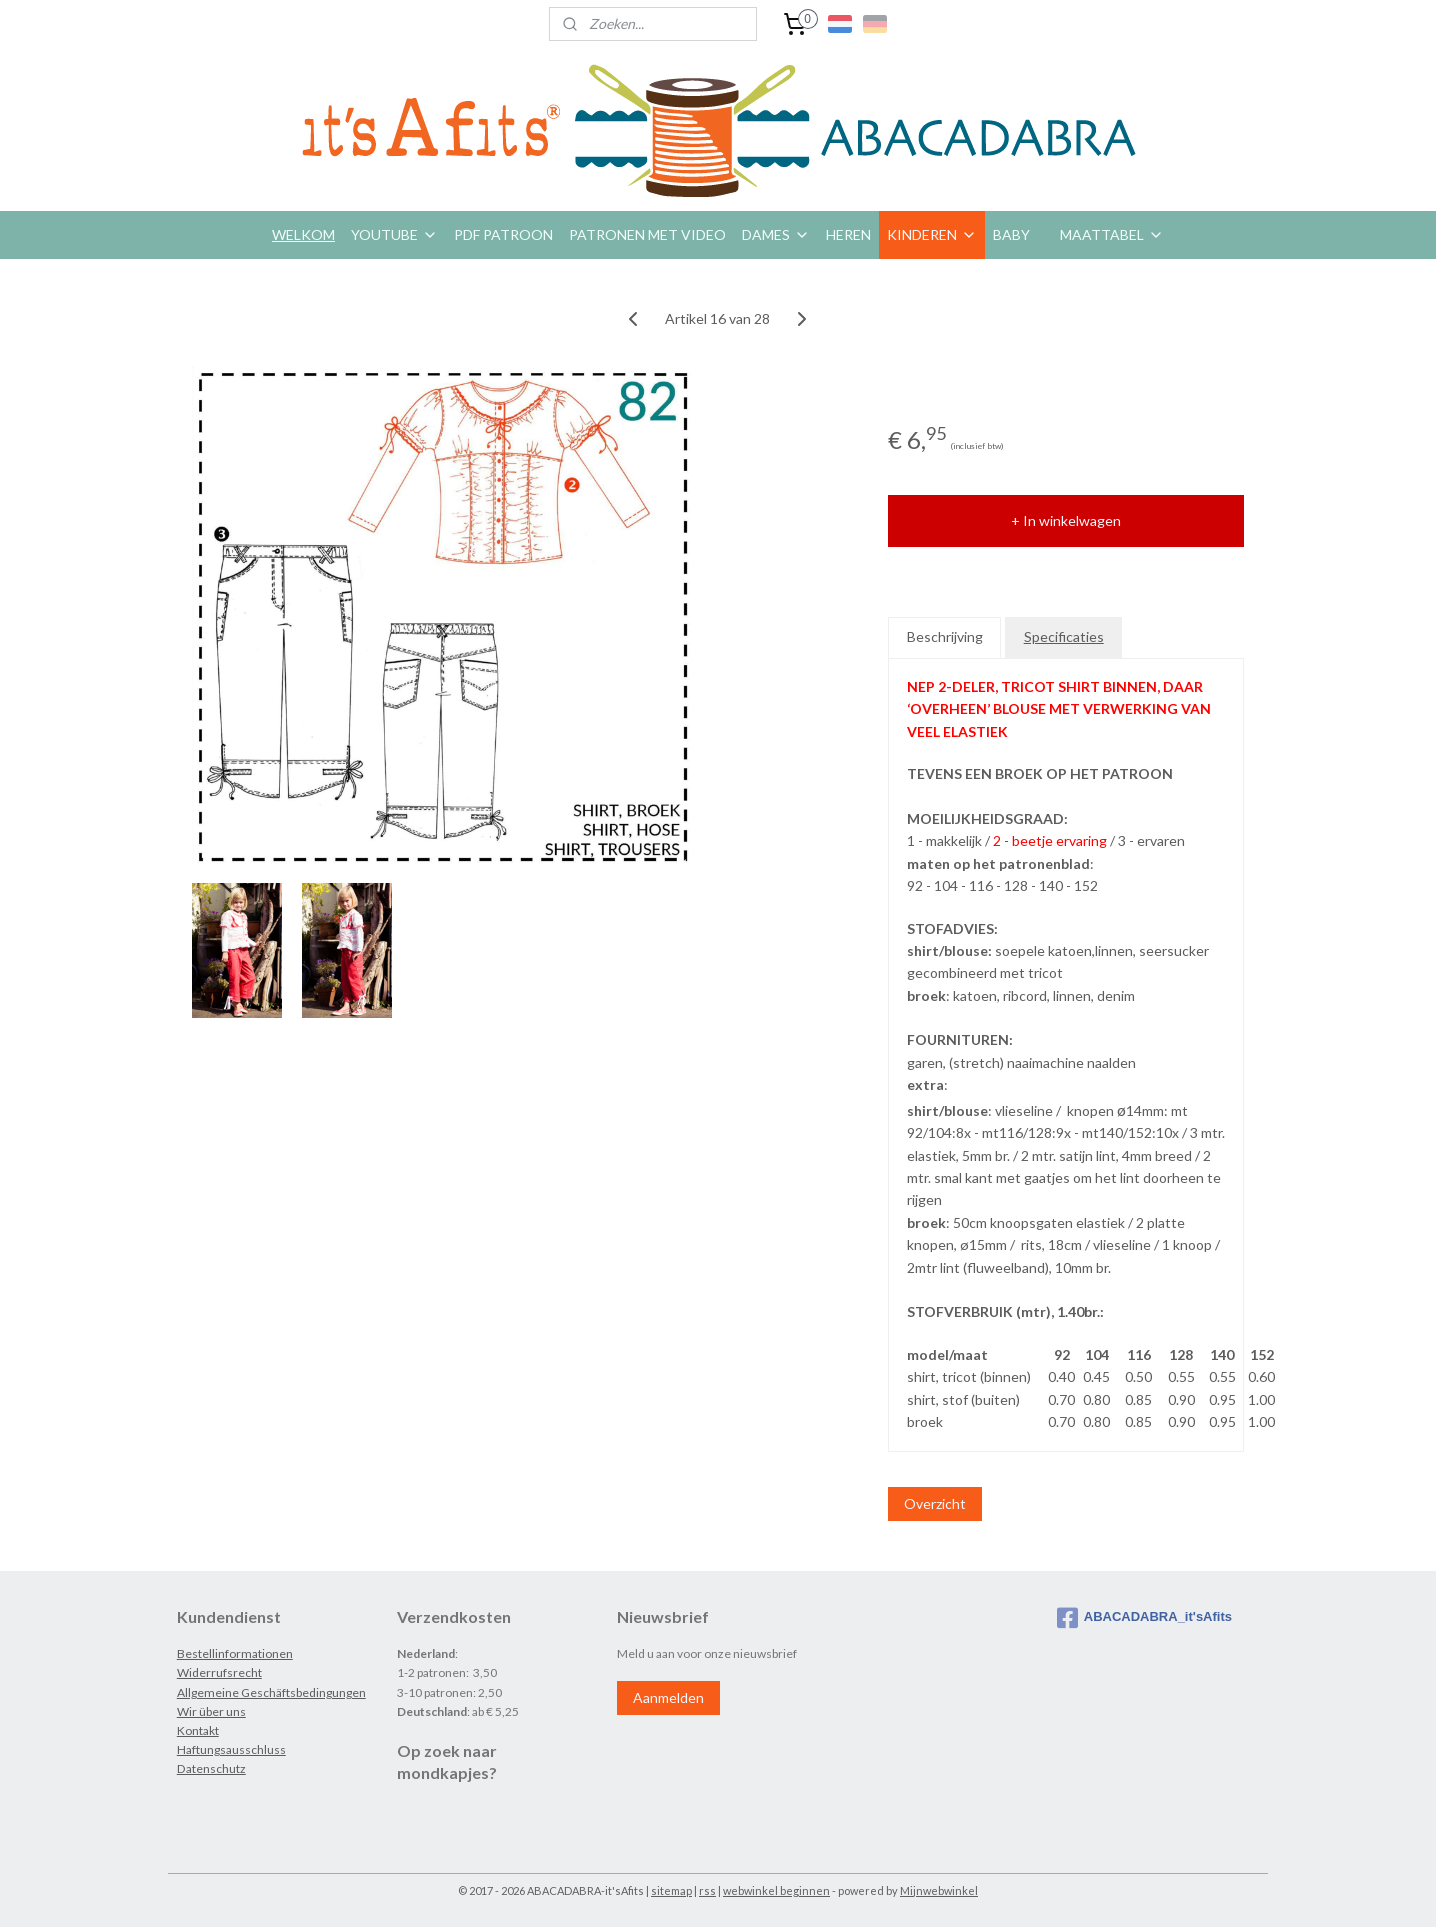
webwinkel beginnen (776, 1890)
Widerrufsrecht (219, 1672)
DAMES (776, 234)
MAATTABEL (1112, 234)
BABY (1011, 234)
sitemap (671, 1890)
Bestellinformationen (235, 1653)
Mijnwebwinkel (939, 1890)
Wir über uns (211, 1711)
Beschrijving (945, 636)
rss (707, 1890)
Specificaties (1064, 636)
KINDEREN (932, 234)
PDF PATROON (503, 234)
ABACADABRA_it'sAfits (1144, 1618)
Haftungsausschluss (231, 1749)
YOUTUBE (394, 234)
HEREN (848, 234)
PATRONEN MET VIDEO (647, 234)
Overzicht (935, 1503)
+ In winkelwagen (1066, 520)
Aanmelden (668, 1697)
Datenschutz (211, 1768)
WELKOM (303, 234)
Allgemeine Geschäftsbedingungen (271, 1692)
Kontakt (198, 1730)
